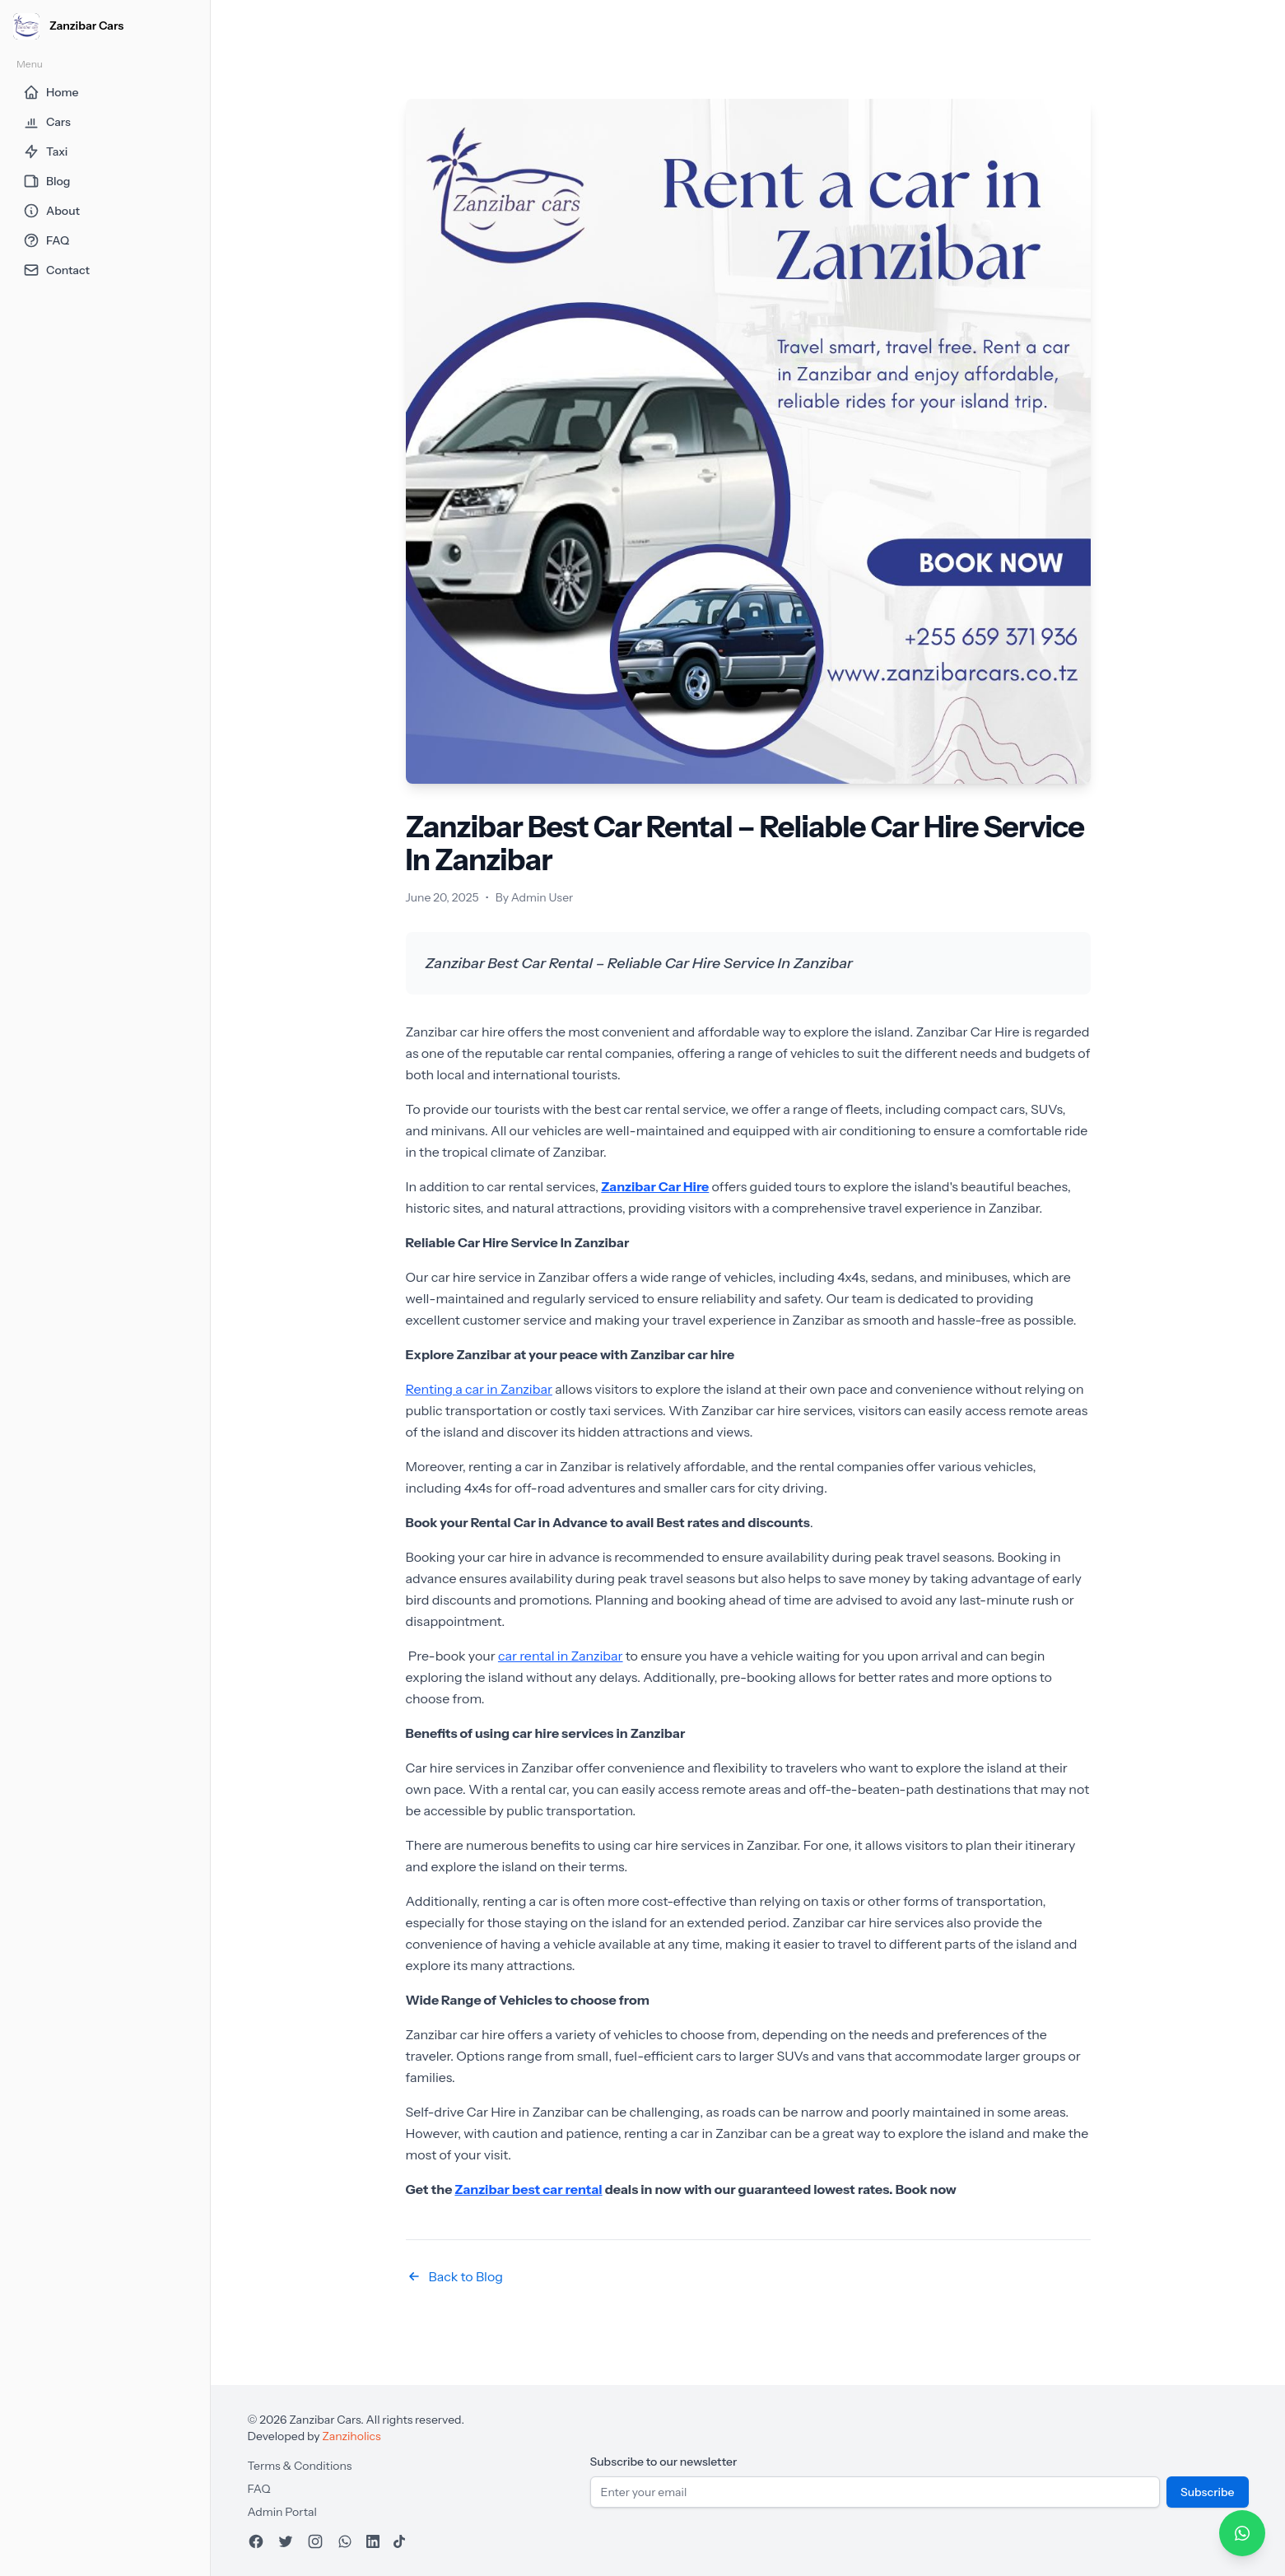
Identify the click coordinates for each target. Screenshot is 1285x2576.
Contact (56, 270)
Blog (46, 181)
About (51, 211)
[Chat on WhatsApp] (1242, 2533)
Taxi (45, 151)
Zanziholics (351, 2436)
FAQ (46, 240)
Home (50, 92)
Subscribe (1207, 2492)
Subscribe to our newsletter (664, 2461)
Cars (47, 122)
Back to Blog (454, 2276)
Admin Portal (282, 2511)
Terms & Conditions (300, 2465)
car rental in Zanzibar (560, 1655)
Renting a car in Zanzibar (479, 1389)
